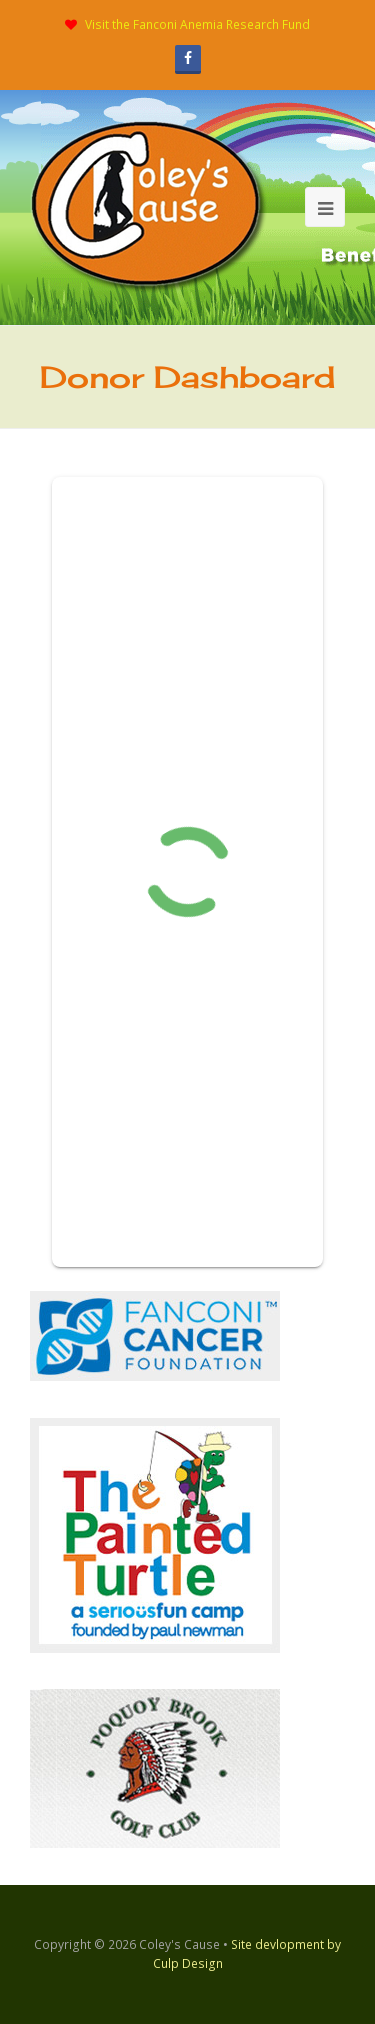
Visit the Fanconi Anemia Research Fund (197, 24)
